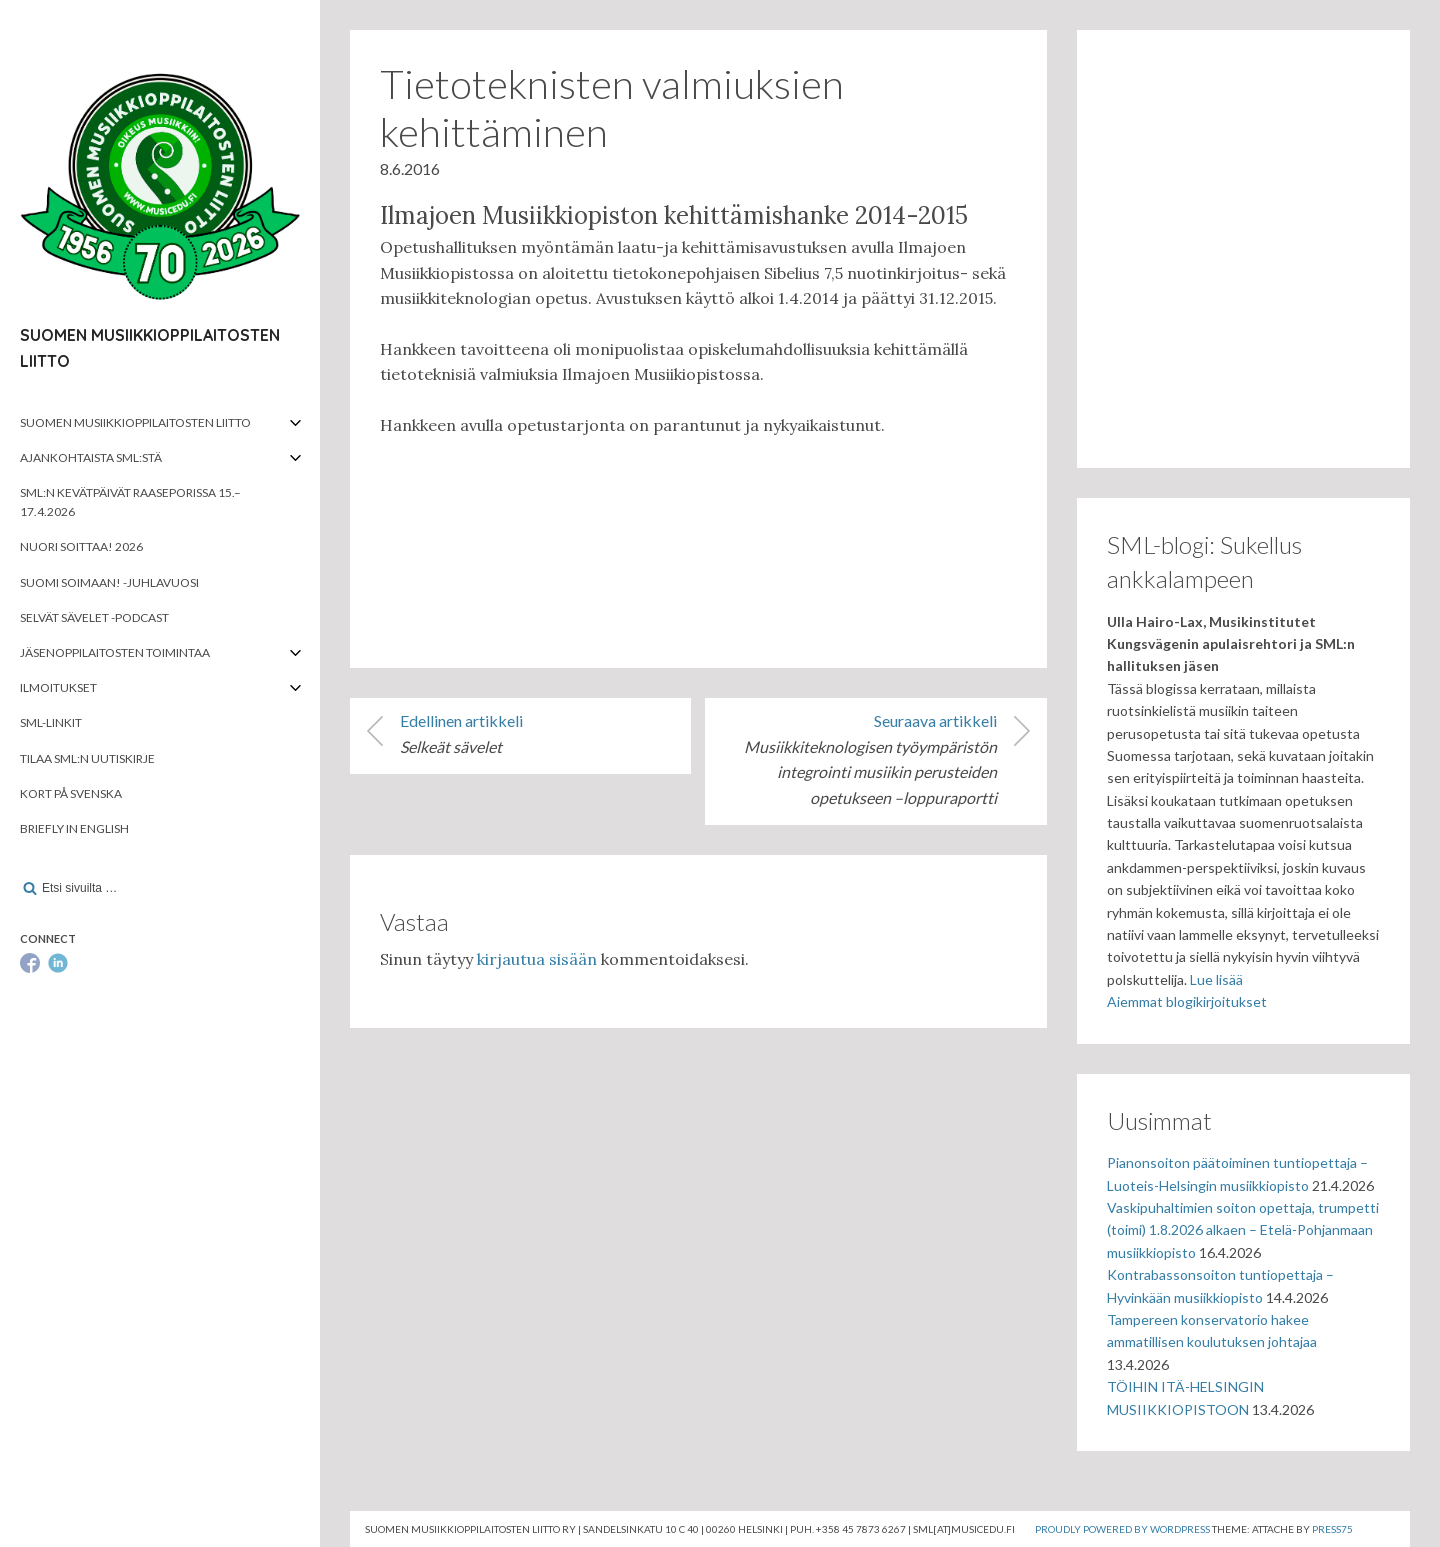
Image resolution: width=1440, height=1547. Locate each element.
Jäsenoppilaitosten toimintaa (115, 652)
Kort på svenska (71, 793)
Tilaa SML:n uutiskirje (87, 758)
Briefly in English (74, 828)
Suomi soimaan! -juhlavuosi (109, 582)
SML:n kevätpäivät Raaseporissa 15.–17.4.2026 (130, 502)
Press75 (1332, 1529)
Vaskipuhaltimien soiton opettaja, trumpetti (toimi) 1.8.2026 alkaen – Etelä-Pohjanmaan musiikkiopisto (1243, 1230)
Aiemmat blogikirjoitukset (1187, 1001)
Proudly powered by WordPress (1122, 1529)
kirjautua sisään (537, 959)
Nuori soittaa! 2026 (81, 546)
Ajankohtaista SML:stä (91, 457)
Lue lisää (1216, 979)
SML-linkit (51, 722)
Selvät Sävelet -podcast (94, 617)
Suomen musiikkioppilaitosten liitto (135, 422)
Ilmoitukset (58, 687)
